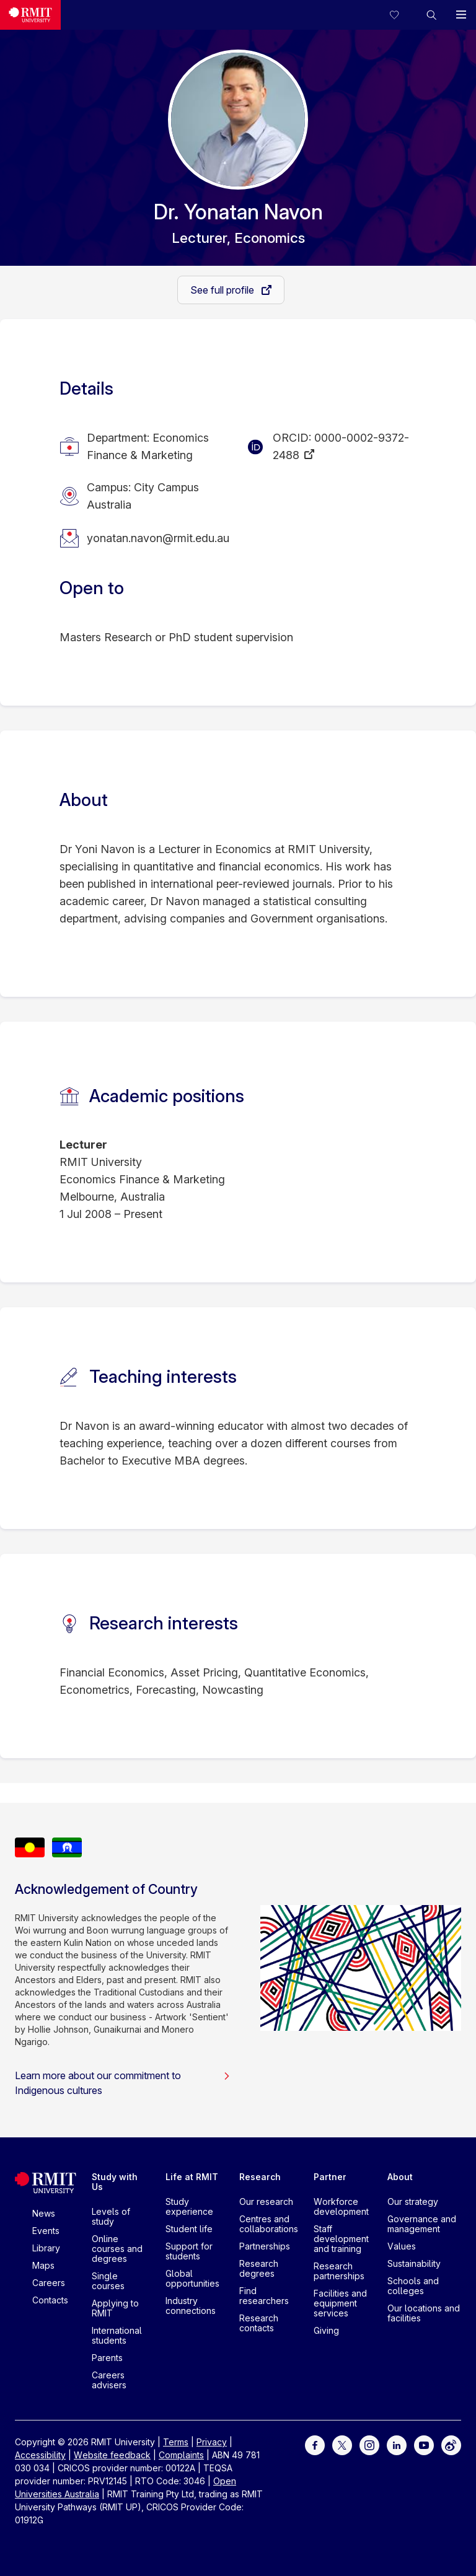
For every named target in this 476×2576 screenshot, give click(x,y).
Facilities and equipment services (340, 2303)
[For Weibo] (451, 2444)
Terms (175, 2442)
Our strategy (412, 2201)
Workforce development (341, 2206)
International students (117, 2335)
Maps (43, 2265)
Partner (330, 2176)
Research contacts (258, 2323)
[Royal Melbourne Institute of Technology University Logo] (30, 15)
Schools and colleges (413, 2286)
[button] (431, 15)
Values (401, 2246)
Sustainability (414, 2263)
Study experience (189, 2206)
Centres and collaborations (268, 2224)
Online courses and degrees (117, 2248)
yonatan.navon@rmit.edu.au (158, 538)
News (43, 2213)
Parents (107, 2357)
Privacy (211, 2442)
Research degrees (258, 2268)
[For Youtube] (424, 2444)
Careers (48, 2282)
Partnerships (264, 2246)
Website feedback (112, 2455)
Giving (326, 2330)
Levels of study (111, 2216)
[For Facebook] (315, 2444)
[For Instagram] (369, 2444)
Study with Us (115, 2181)
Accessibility (40, 2455)
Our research (266, 2201)
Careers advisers (109, 2380)
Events (46, 2230)
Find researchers (264, 2295)
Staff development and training (341, 2238)
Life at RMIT (191, 2176)
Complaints (181, 2455)
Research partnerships (339, 2271)
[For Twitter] (342, 2444)
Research (260, 2176)
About (400, 2176)
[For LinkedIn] (397, 2444)
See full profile (223, 290)
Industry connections (190, 2305)
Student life (189, 2228)
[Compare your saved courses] (401, 15)
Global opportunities (192, 2278)
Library (46, 2248)
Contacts (50, 2300)
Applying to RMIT (115, 2308)
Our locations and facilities (423, 2313)
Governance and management (421, 2224)
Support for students (189, 2251)
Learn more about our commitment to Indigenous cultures (123, 2082)
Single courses (108, 2281)
